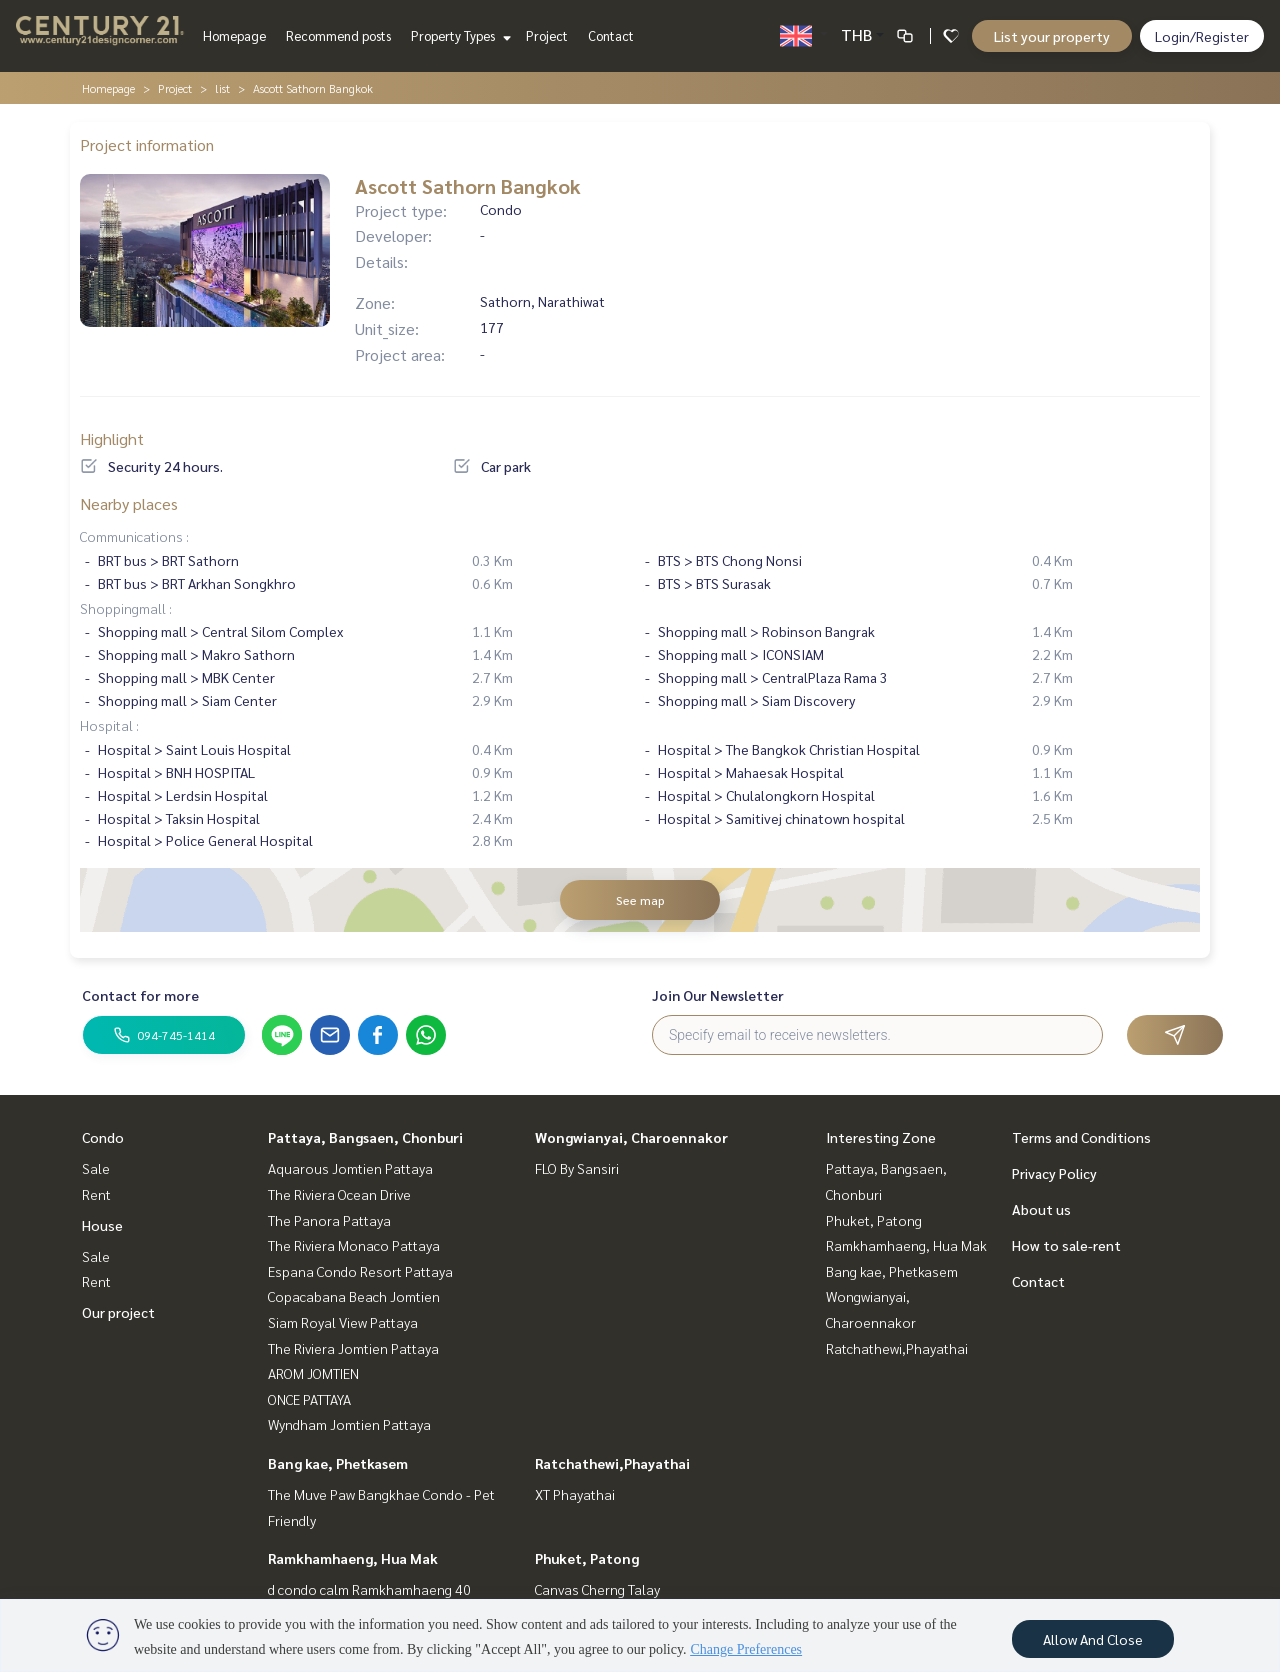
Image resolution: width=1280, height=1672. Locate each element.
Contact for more (140, 995)
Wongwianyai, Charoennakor (631, 1137)
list (222, 88)
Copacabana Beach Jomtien (354, 1296)
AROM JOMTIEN (313, 1373)
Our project (118, 1312)
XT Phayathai (575, 1494)
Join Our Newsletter (718, 995)
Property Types (458, 35)
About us (1041, 1209)
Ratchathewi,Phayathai (612, 1463)
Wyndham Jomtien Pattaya (349, 1424)
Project (547, 35)
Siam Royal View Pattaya (343, 1322)
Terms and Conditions (1081, 1137)
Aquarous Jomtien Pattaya (350, 1168)
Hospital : (109, 725)
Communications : (134, 536)
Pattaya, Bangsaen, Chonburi (365, 1137)
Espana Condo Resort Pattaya (360, 1271)
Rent (96, 1194)
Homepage (234, 35)
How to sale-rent (1066, 1245)
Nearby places (129, 503)
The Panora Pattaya (329, 1220)
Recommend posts (338, 35)
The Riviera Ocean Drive (339, 1194)
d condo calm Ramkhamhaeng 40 (369, 1589)
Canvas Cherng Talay (597, 1589)
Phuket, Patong (587, 1558)
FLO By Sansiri (577, 1168)
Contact (611, 35)
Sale (96, 1168)
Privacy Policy (1054, 1173)
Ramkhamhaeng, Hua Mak (353, 1558)
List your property (1052, 36)
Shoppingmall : (126, 608)
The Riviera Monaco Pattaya (354, 1245)
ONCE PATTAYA (309, 1399)
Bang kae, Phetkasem (338, 1463)
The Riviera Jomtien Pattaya (353, 1348)
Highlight (112, 438)
